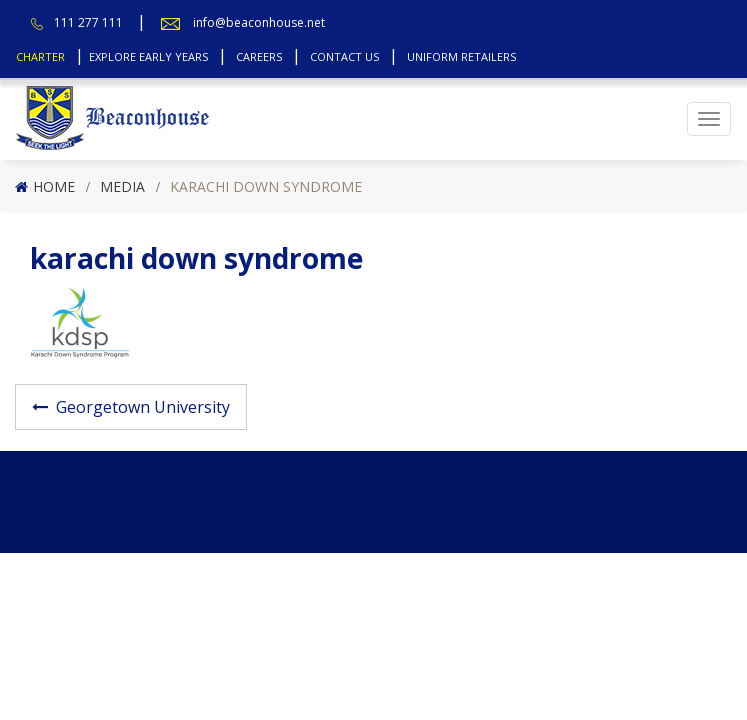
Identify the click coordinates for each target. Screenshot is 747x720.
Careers (259, 56)
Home (54, 186)
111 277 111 (88, 22)
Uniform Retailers (461, 56)
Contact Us (344, 56)
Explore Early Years (148, 56)
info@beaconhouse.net (259, 22)
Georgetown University (143, 407)
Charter (40, 56)
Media (122, 186)
